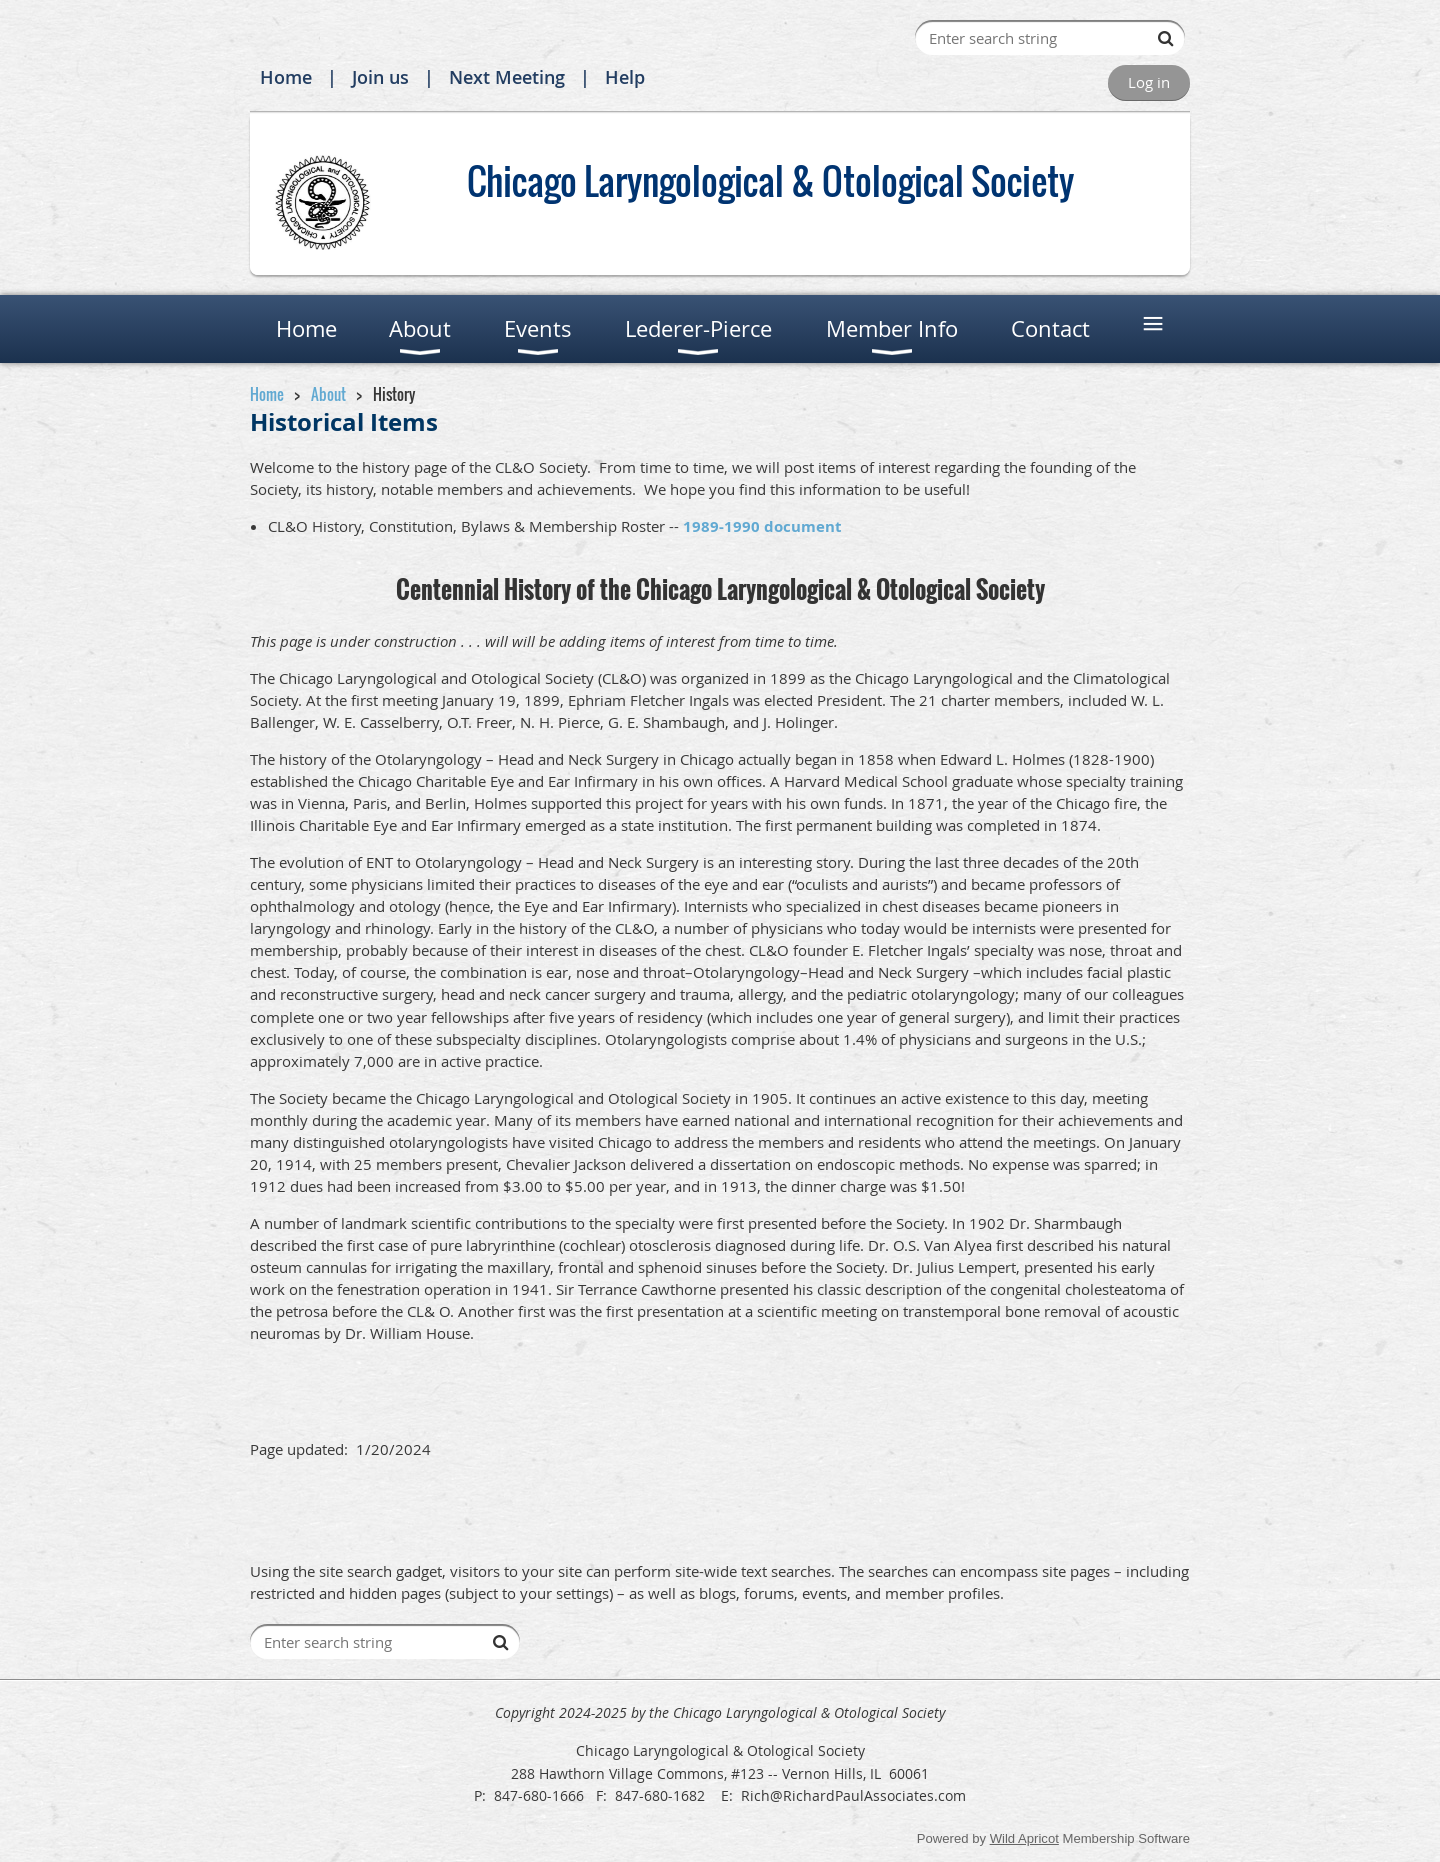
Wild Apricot (1024, 1838)
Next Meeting (507, 77)
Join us (380, 77)
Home (286, 77)
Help (625, 77)
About (328, 394)
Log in (1149, 82)
